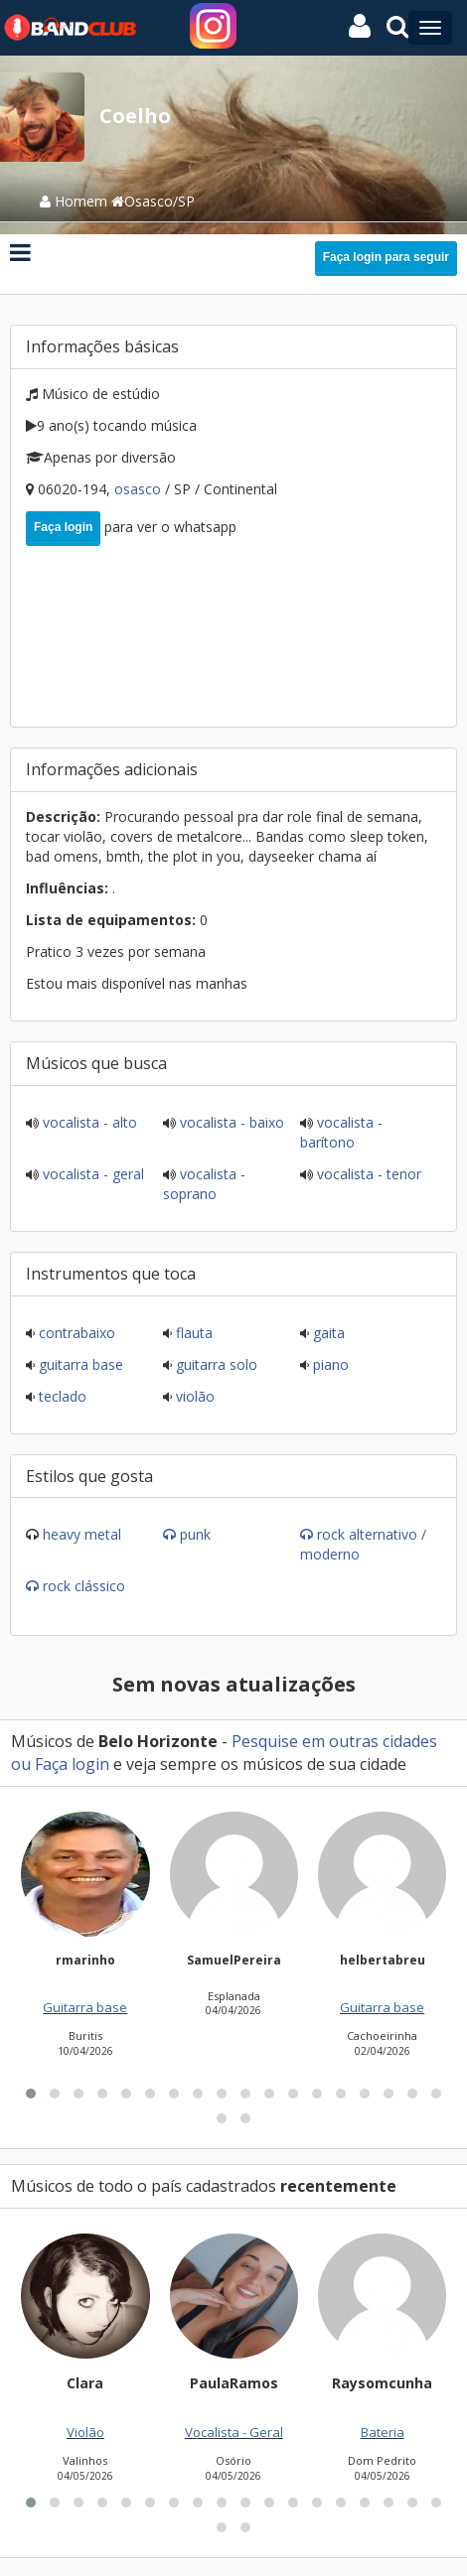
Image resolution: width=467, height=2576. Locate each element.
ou (23, 1764)
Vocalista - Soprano (204, 1183)
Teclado (60, 1396)
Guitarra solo (214, 1364)
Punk (195, 1534)
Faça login (63, 527)
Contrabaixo (75, 1332)
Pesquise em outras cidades (334, 1741)
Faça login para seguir (386, 257)
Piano (329, 1364)
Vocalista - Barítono (341, 1132)
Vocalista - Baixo (230, 1122)
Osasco (139, 488)
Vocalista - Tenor (367, 1173)
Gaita (327, 1332)
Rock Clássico (84, 1585)
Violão (193, 1396)
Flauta (192, 1332)
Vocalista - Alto (88, 1122)
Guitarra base (79, 1364)
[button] (31, 2335)
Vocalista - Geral (91, 1173)
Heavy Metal (82, 1534)
